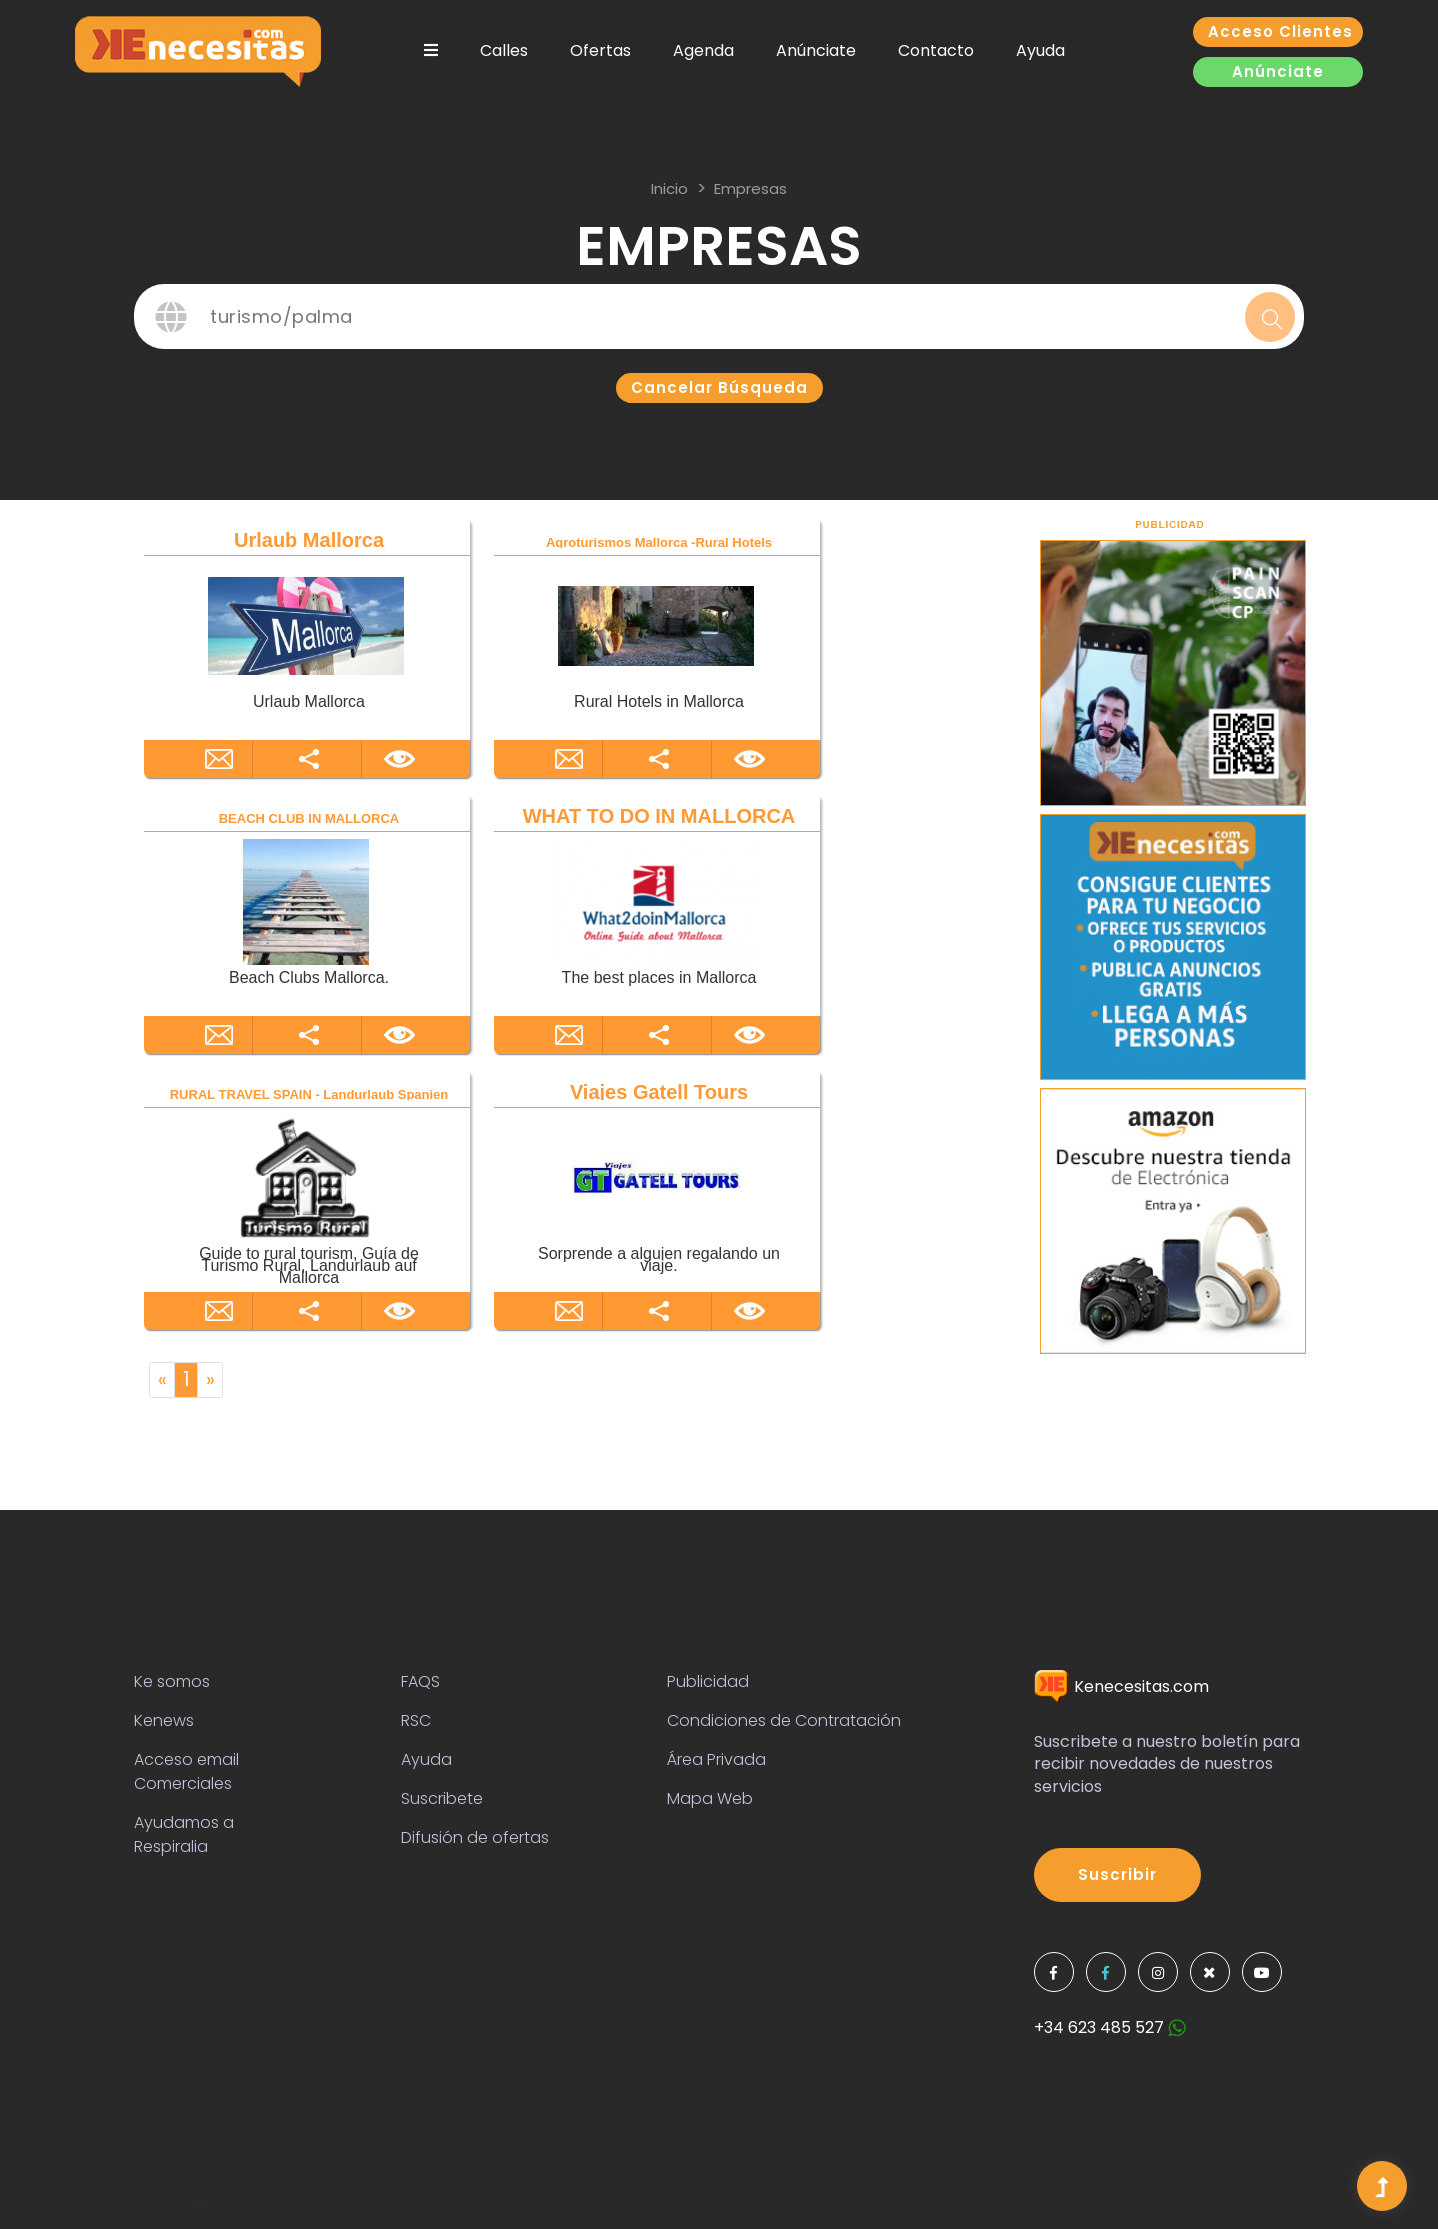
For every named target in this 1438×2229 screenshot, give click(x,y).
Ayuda (1040, 50)
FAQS (420, 1681)
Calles (504, 50)
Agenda (703, 50)
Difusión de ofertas (475, 1837)
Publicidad (708, 1681)
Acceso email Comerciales (186, 1771)
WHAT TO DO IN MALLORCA (659, 816)
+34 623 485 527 (1110, 2027)
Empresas (750, 188)
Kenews (164, 1720)
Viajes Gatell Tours (659, 1092)
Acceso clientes (1280, 31)
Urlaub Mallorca (309, 540)
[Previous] (162, 1380)
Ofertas (600, 50)
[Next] (210, 1380)
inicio (669, 188)
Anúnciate (816, 50)
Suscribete (442, 1798)
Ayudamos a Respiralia (184, 1834)
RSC (416, 1720)
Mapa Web (710, 1798)
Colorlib (771, 2190)
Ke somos (172, 1681)
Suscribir (1117, 1874)
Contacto (936, 50)
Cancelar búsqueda (719, 387)
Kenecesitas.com (1121, 1686)
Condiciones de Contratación (784, 1720)
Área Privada (716, 1759)
